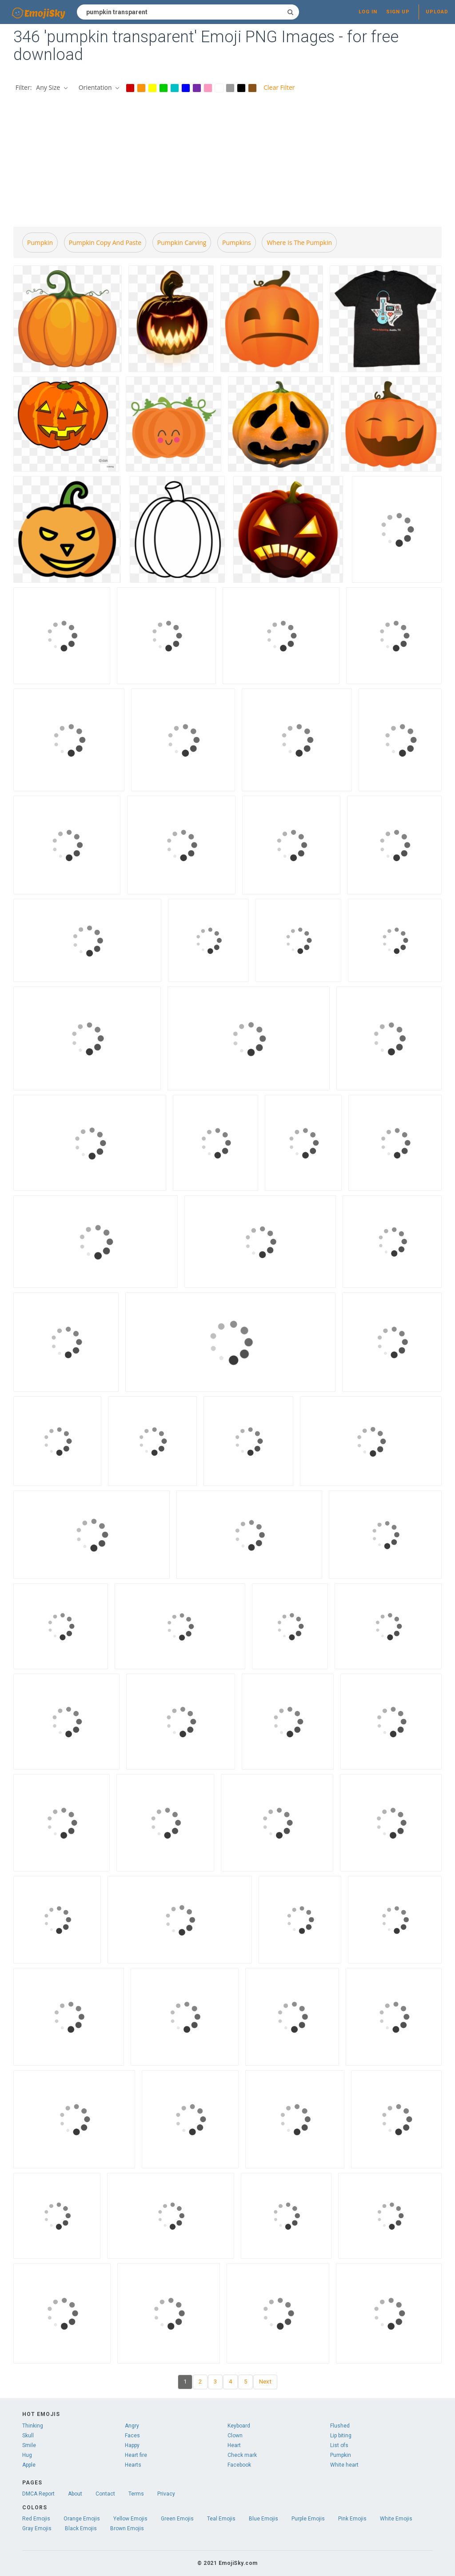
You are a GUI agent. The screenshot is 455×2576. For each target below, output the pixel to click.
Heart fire (136, 2455)
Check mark (242, 2455)
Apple (29, 2465)
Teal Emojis (221, 2519)
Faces (132, 2435)
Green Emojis (177, 2519)
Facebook (239, 2465)
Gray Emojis (37, 2528)
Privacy (166, 2494)
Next (265, 2381)
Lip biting (340, 2435)
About (75, 2494)
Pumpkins (236, 242)
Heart (234, 2445)
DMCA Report (38, 2494)
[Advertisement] (227, 161)
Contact (105, 2494)
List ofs (339, 2445)
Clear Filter (279, 87)
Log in (368, 12)
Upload (437, 12)
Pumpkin (40, 242)
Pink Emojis (352, 2519)
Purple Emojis (308, 2519)
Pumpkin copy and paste (105, 242)
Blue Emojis (263, 2519)
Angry (132, 2426)
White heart (344, 2465)
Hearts (133, 2465)
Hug (27, 2455)
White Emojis (396, 2519)
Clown (235, 2435)
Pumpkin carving (182, 242)
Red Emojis (36, 2519)
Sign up (398, 12)
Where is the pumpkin (299, 242)
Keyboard (239, 2426)
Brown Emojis (127, 2528)
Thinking (32, 2426)
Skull (28, 2435)
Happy (132, 2445)
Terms (136, 2494)
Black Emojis (81, 2528)
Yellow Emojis (130, 2519)
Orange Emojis (82, 2519)
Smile (29, 2445)
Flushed (340, 2426)
